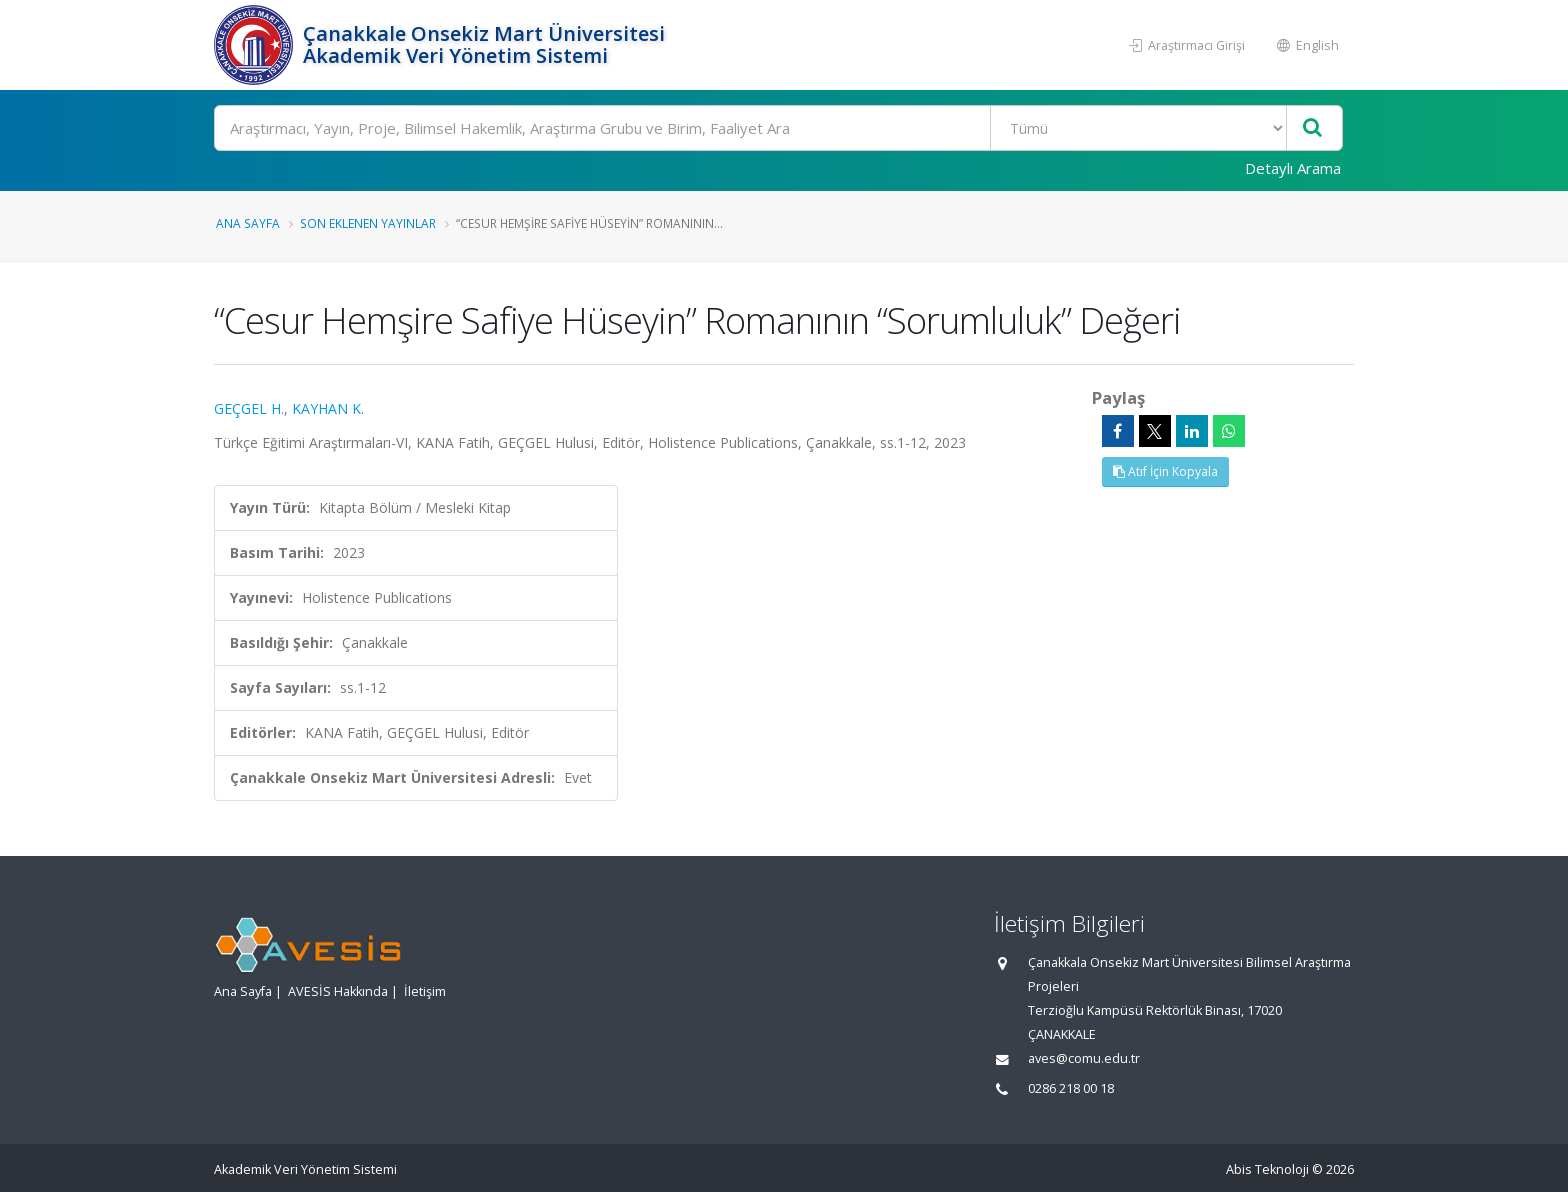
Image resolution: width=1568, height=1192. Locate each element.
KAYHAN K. (328, 408)
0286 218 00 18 (1071, 1088)
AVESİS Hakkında (338, 991)
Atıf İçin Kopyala (1165, 471)
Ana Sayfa (248, 223)
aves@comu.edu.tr (1084, 1058)
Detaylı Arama (1293, 168)
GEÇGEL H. (249, 408)
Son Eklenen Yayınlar (368, 223)
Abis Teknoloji (1267, 1169)
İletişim (425, 991)
